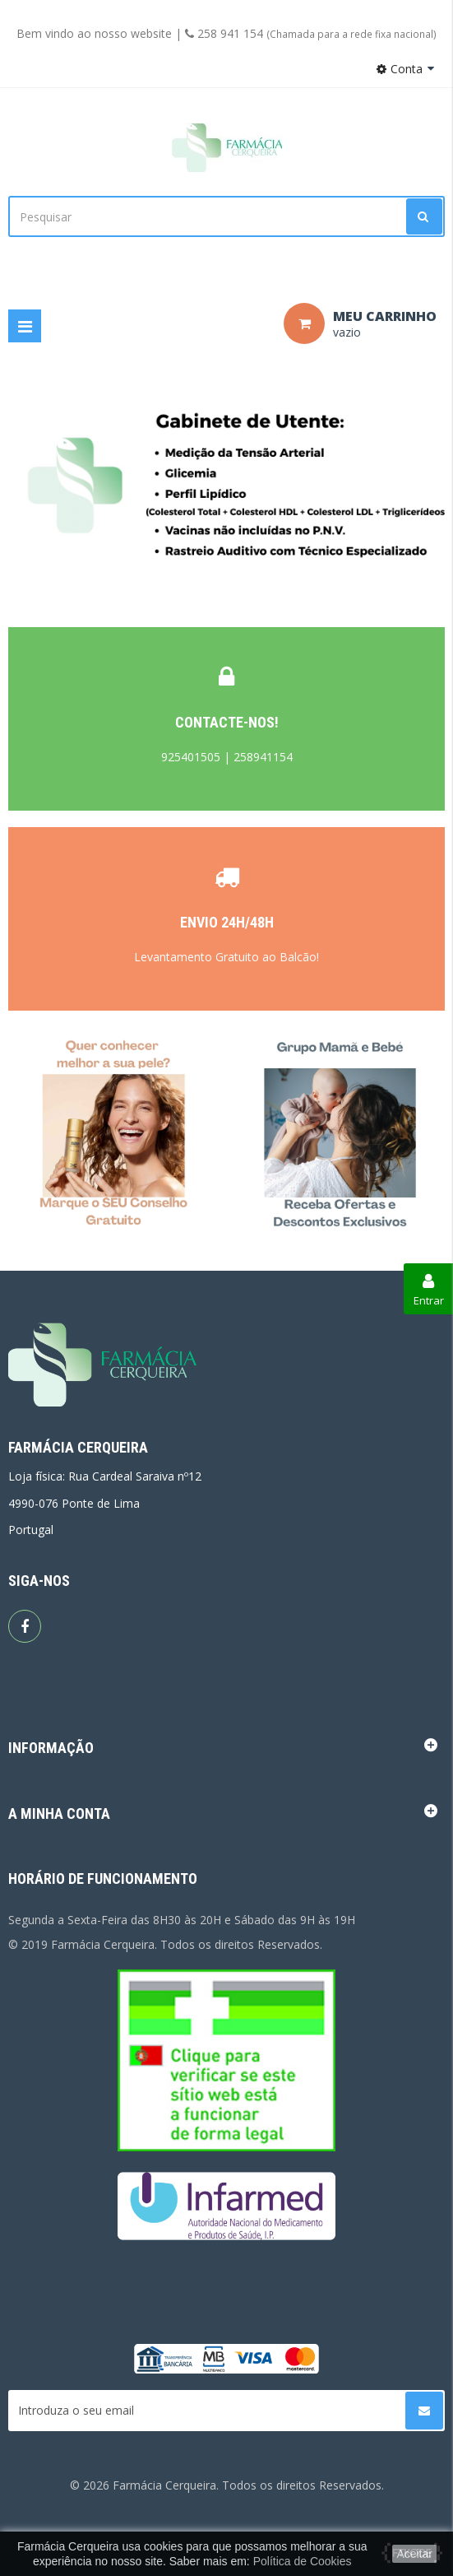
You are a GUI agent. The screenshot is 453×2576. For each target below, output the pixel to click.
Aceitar (414, 2553)
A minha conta (59, 1813)
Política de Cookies (302, 2561)
